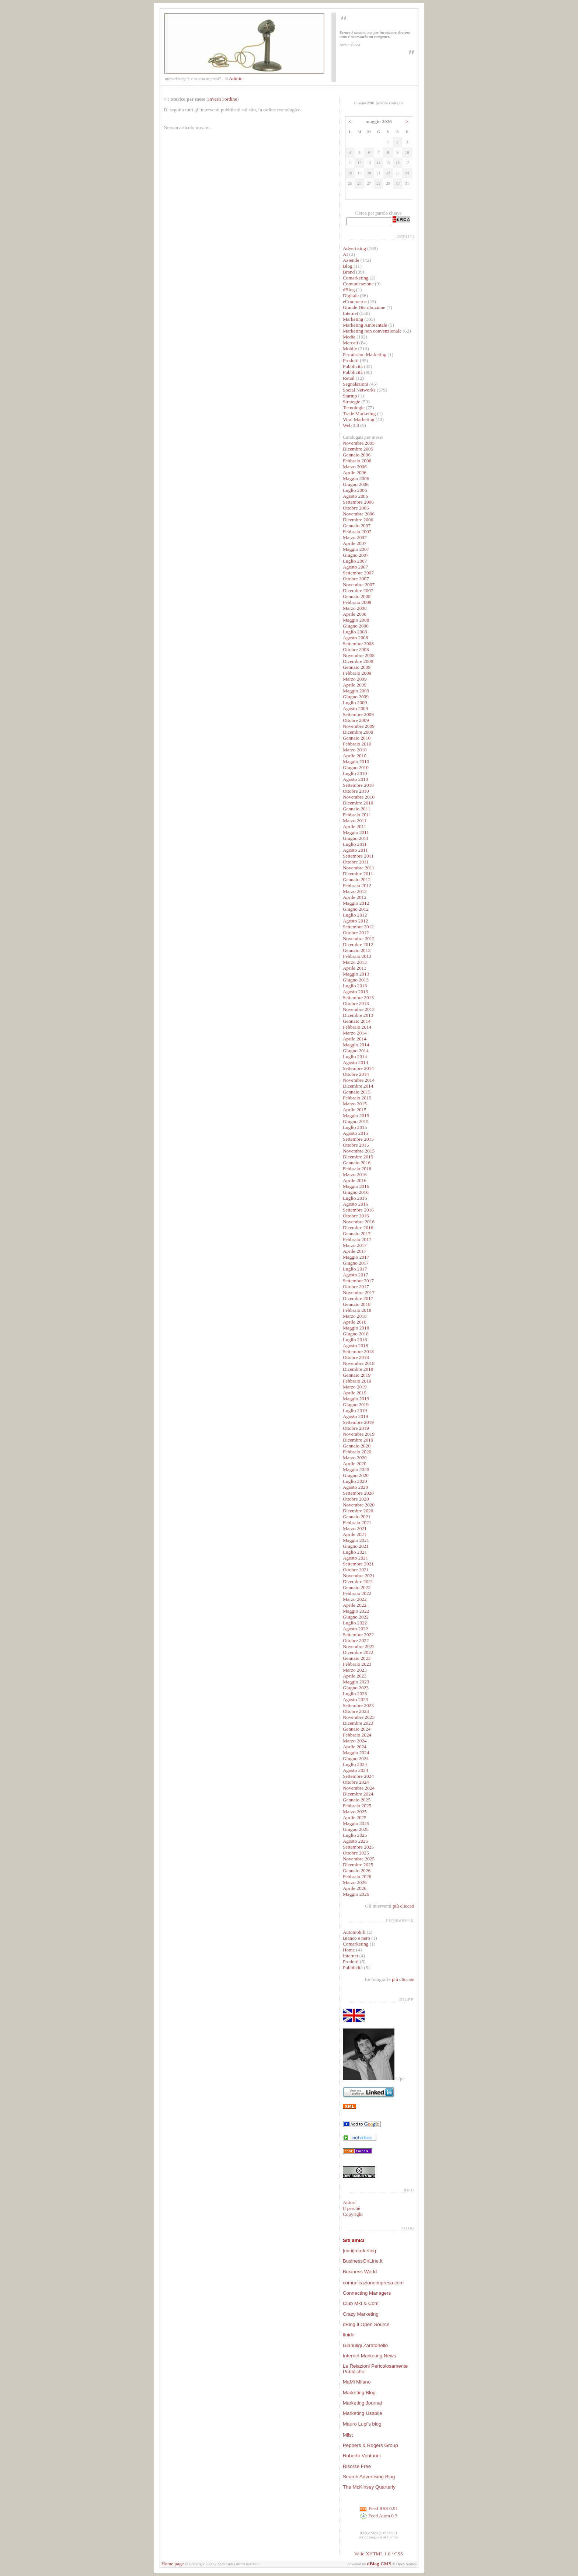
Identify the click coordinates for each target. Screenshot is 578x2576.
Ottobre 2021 (356, 1569)
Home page (172, 2563)
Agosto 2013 (355, 991)
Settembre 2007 (358, 573)
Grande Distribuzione (364, 307)
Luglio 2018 (355, 1339)
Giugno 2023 (356, 1687)
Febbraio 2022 (357, 1593)
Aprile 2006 (354, 472)
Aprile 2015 (354, 1109)
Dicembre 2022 (358, 1652)
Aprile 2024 (354, 1746)
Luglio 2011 (355, 844)
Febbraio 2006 (357, 460)
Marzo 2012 (355, 891)
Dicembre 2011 (358, 873)
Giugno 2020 (356, 1475)
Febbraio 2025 (357, 1805)
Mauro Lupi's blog (362, 2424)
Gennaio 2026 (356, 1870)
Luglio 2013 (355, 985)
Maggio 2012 (356, 903)
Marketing (353, 319)
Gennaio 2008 (356, 596)
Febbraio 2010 (357, 744)
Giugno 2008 (356, 626)
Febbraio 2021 (357, 1522)
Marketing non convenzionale (372, 331)
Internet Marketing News (369, 2355)
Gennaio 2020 (356, 1446)
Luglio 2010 (355, 773)
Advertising (354, 248)
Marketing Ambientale (365, 325)
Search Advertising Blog (369, 2476)
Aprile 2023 (354, 1676)
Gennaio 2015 (356, 1092)
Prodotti (351, 360)
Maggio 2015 (356, 1115)
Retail (349, 378)
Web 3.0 (351, 425)
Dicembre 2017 (358, 1298)
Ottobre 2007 (356, 578)
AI (345, 254)
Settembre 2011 (358, 856)
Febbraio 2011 (357, 814)
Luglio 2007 (355, 561)
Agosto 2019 (355, 1416)
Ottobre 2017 (356, 1286)
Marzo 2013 (355, 962)
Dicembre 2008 (358, 661)
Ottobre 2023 (356, 1711)
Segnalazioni (355, 384)
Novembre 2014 (359, 1080)
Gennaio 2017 (356, 1233)
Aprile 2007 (354, 543)
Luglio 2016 (355, 1198)
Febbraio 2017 (357, 1239)
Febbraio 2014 (357, 1027)
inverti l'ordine (222, 99)
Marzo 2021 (355, 1528)
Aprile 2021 (354, 1534)
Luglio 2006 (355, 490)
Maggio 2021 (356, 1540)
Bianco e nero (356, 1938)
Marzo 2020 (355, 1457)
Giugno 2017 (356, 1263)
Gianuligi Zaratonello (365, 2345)
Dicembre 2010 (358, 803)
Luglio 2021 (355, 1552)
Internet (350, 313)
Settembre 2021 (358, 1564)
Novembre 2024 (359, 1788)
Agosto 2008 (355, 637)
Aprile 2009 (354, 685)
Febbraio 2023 (357, 1664)
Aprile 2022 (354, 1605)
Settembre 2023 (358, 1705)
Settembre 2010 (358, 785)
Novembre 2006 (359, 514)
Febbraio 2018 (357, 1310)
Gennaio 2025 (356, 1799)
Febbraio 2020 (357, 1451)
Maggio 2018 (356, 1328)
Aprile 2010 (354, 755)
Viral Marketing (358, 419)
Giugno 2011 (355, 838)
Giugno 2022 (356, 1617)
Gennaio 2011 (356, 808)
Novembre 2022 (359, 1646)
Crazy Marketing (361, 2314)
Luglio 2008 (355, 632)
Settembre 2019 (358, 1422)
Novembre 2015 (359, 1151)
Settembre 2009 (358, 714)
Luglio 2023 (355, 1693)
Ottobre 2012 (356, 932)
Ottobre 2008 (356, 649)
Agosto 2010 (355, 779)
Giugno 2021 (356, 1546)
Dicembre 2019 (358, 1440)
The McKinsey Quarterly (369, 2487)
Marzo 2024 (355, 1741)
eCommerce (354, 301)
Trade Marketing (359, 413)
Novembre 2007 (359, 584)
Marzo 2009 (355, 679)
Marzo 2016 (355, 1174)
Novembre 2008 (359, 655)
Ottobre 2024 (356, 1782)
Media (349, 337)
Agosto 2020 (355, 1487)
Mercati (350, 342)
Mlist (348, 2435)
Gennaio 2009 (356, 667)
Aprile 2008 (354, 614)
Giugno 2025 (356, 1829)
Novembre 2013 (359, 1009)
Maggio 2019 (356, 1398)
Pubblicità (353, 366)
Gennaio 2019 (356, 1375)
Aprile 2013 (354, 968)
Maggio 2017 (356, 1257)
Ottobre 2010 (356, 791)
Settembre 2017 (358, 1280)
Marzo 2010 (355, 749)
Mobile (350, 348)
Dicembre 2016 (358, 1227)
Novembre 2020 (359, 1505)
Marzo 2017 (355, 1245)
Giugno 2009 (356, 696)
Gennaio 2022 (356, 1587)
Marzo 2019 (355, 1387)
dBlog (349, 289)
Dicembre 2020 (358, 1510)
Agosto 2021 (355, 1558)
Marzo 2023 (355, 1670)
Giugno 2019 (356, 1404)
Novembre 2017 (359, 1292)
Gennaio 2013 (356, 950)
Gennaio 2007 (356, 525)
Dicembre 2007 (358, 590)
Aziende (351, 260)
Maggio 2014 (356, 1044)
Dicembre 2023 (358, 1723)
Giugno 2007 (356, 555)
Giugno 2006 (356, 484)
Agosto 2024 (355, 1770)
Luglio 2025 (355, 1835)
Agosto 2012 (355, 921)
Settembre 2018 (358, 1351)
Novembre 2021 (359, 1575)
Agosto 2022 (355, 1628)
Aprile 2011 (354, 826)
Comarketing (356, 278)
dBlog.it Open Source (366, 2324)
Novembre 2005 (359, 443)
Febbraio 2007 (357, 531)
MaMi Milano (357, 2382)
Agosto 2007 (355, 567)
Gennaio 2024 (356, 1729)
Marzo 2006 (355, 466)
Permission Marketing (364, 354)
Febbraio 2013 (357, 956)
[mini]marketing (359, 2250)
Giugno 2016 (356, 1192)
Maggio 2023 (356, 1682)
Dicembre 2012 (358, 944)
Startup (350, 396)
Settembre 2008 (358, 643)
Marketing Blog (359, 2392)
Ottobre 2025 (356, 1853)
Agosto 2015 (355, 1133)
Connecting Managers (367, 2293)
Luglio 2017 (355, 1269)
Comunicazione (358, 283)
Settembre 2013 (358, 997)
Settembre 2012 (358, 926)
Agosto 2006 (355, 496)
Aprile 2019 (354, 1392)
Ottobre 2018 (356, 1357)
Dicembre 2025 (358, 1864)
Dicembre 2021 (358, 1581)
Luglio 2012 (355, 915)
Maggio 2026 (356, 1894)
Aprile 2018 (354, 1322)
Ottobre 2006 (356, 508)
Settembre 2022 (358, 1634)
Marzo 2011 (354, 820)
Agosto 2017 (355, 1274)
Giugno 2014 (356, 1050)
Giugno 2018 (356, 1333)
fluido (349, 2334)
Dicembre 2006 (358, 519)
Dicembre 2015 (358, 1157)
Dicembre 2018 (358, 1369)
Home (349, 1950)
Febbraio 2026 (357, 1876)
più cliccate (403, 1979)
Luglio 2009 (355, 702)
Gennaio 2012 (356, 879)
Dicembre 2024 (358, 1794)
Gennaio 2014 (356, 1021)
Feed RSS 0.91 (378, 2508)
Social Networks (359, 390)
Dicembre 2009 (358, 732)
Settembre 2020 (358, 1493)
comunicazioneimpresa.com (373, 2282)
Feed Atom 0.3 (378, 2515)
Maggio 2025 (356, 1823)
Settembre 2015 (358, 1139)
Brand (349, 272)
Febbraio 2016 (357, 1168)
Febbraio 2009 (357, 673)
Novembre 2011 (359, 867)
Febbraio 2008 (357, 602)
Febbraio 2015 (357, 1098)
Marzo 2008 (355, 608)
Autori (349, 2202)
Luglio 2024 (355, 1764)
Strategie (351, 401)
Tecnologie (354, 407)
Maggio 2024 (356, 1752)
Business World (360, 2271)
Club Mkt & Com (361, 2303)
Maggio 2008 (356, 620)
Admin (236, 78)
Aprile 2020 (354, 1463)
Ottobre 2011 (356, 862)
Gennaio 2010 (356, 738)
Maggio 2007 (356, 549)
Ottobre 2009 (356, 720)
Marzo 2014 (355, 1033)
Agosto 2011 (355, 850)
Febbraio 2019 (357, 1381)
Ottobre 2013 (356, 1003)
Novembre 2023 (359, 1717)
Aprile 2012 (354, 897)
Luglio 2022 (355, 1623)
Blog (347, 266)
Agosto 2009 (355, 708)
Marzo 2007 (355, 537)
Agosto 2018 (355, 1345)
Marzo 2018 (355, 1316)
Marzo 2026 (355, 1882)
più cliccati (403, 1906)
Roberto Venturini (362, 2455)
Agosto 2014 (355, 1062)
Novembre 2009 (359, 726)
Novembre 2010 (359, 797)
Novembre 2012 (359, 938)
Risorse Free (357, 2466)
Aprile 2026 (354, 1888)
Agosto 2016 (355, 1204)
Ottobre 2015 (356, 1145)
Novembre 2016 (359, 1221)
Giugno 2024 (356, 1758)
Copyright (353, 2214)
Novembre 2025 (359, 1858)
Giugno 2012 (356, 909)
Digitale (351, 295)
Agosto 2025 (355, 1841)
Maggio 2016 (356, 1186)
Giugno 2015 (356, 1121)
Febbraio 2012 (357, 885)
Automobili (354, 1932)
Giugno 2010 (356, 767)
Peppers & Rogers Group (370, 2445)
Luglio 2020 (355, 1481)
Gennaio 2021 (356, 1516)
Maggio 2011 (356, 832)
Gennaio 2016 (356, 1162)
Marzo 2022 (355, 1599)
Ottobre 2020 (356, 1499)
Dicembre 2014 (358, 1086)
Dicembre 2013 (358, 1015)
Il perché (351, 2208)
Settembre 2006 (358, 502)
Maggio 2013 (356, 974)
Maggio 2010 (356, 761)
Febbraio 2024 (357, 1735)
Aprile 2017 (354, 1251)
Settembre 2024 (358, 1776)
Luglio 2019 (355, 1410)
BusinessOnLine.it (362, 2261)
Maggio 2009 (356, 690)
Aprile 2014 (354, 1039)
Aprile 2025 (354, 1817)
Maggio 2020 (356, 1469)
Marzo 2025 (355, 1811)
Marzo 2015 (355, 1103)
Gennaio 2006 (356, 455)
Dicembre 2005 (358, 449)
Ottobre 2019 (356, 1428)
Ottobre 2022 (356, 1640)
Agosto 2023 (355, 1699)
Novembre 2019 (359, 1434)
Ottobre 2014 (356, 1074)
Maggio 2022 (356, 1611)
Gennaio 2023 (356, 1658)
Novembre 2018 (359, 1363)
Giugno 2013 (356, 980)
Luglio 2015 (355, 1127)
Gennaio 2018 (356, 1304)
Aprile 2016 (354, 1180)
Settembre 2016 (358, 1210)
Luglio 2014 (355, 1056)
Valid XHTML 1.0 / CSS (378, 2553)
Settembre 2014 (358, 1068)
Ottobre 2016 (356, 1216)
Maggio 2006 (356, 478)
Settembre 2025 (358, 1847)
